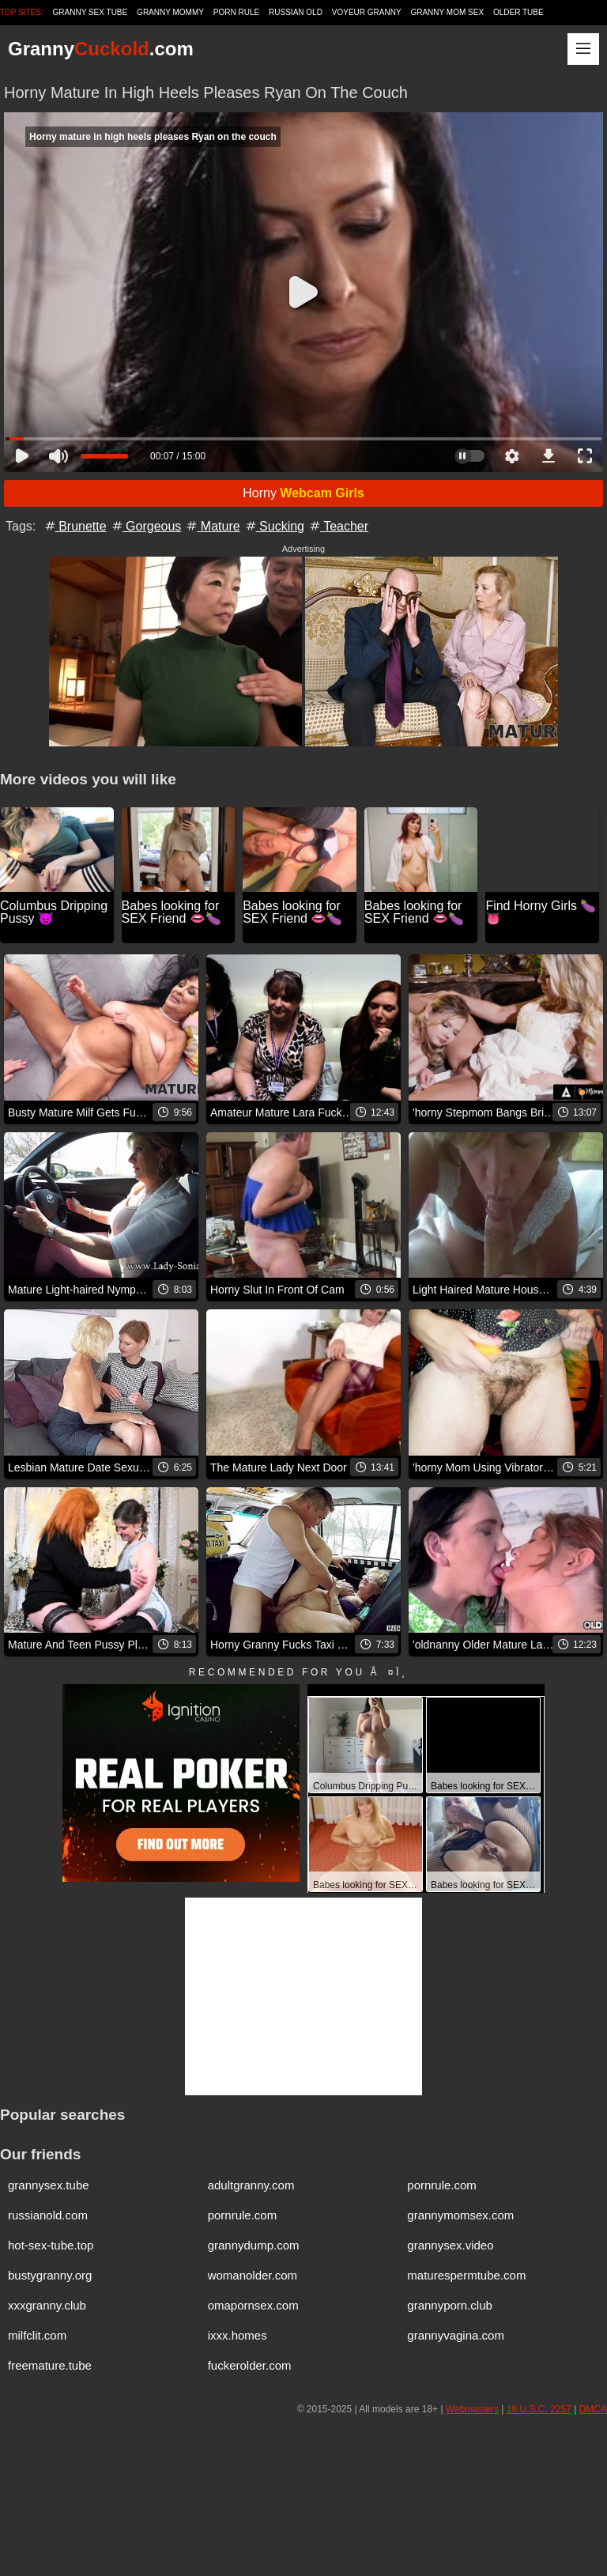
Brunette (75, 526)
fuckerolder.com (250, 2365)
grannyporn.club (449, 2305)
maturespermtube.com (466, 2275)
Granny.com (101, 48)
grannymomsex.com (460, 2215)
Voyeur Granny (367, 12)
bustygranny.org (50, 2275)
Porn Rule (236, 12)
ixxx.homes (237, 2335)
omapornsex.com (253, 2305)
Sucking (273, 526)
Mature (211, 526)
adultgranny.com (251, 2185)
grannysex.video (450, 2245)
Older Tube (518, 12)
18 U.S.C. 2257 (539, 2409)
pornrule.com (442, 2185)
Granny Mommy (170, 12)
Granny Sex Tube (90, 12)
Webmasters (472, 2409)
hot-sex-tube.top (50, 2245)
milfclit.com (37, 2335)
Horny (303, 493)
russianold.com (48, 2215)
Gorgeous (146, 526)
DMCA (593, 2409)
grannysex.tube (48, 2185)
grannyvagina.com (455, 2335)
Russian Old (295, 12)
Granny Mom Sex (447, 12)
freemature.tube (50, 2365)
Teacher (337, 526)
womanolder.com (252, 2275)
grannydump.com (254, 2245)
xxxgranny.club (47, 2305)
